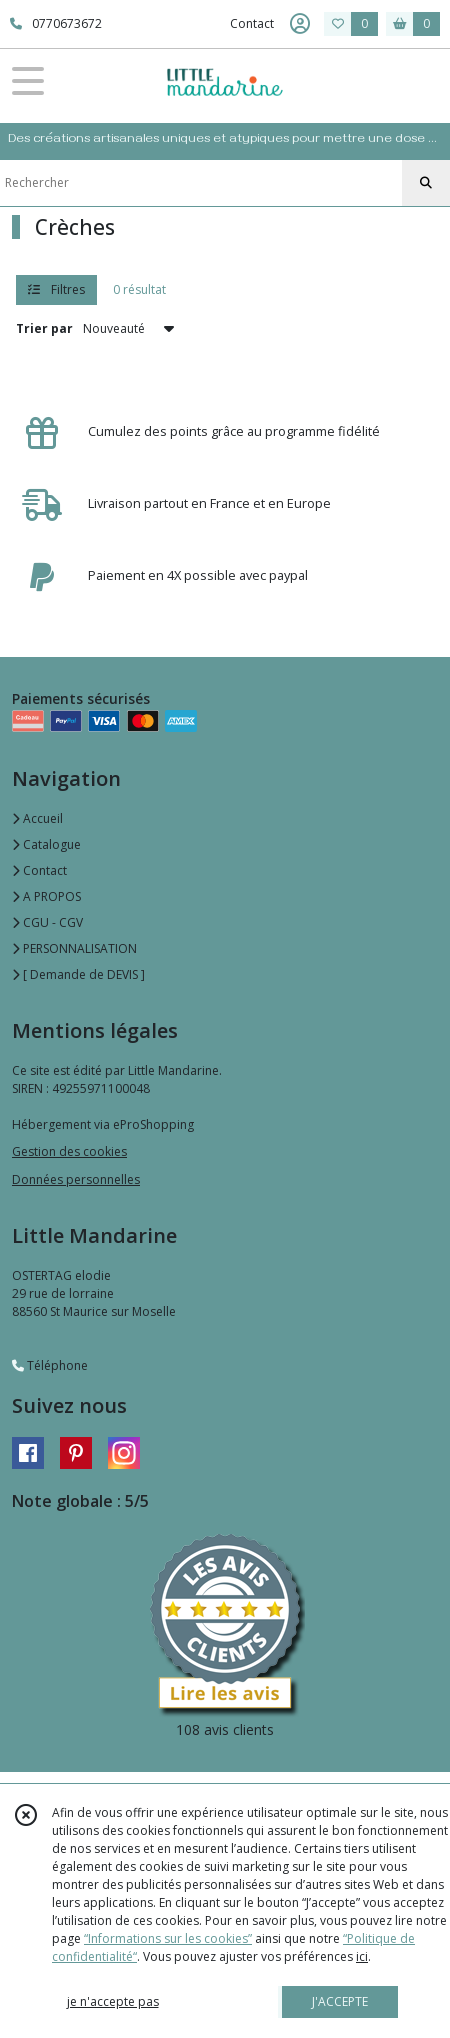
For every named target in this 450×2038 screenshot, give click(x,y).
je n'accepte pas (113, 2001)
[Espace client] (300, 24)
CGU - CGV (47, 922)
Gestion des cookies (69, 1151)
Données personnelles (76, 1179)
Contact (252, 23)
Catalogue (46, 844)
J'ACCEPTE (340, 2001)
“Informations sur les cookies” (168, 1938)
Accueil (37, 818)
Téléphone (50, 1365)
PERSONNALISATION (74, 948)
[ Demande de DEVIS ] (78, 974)
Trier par (44, 328)
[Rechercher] (426, 183)
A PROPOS (46, 896)
